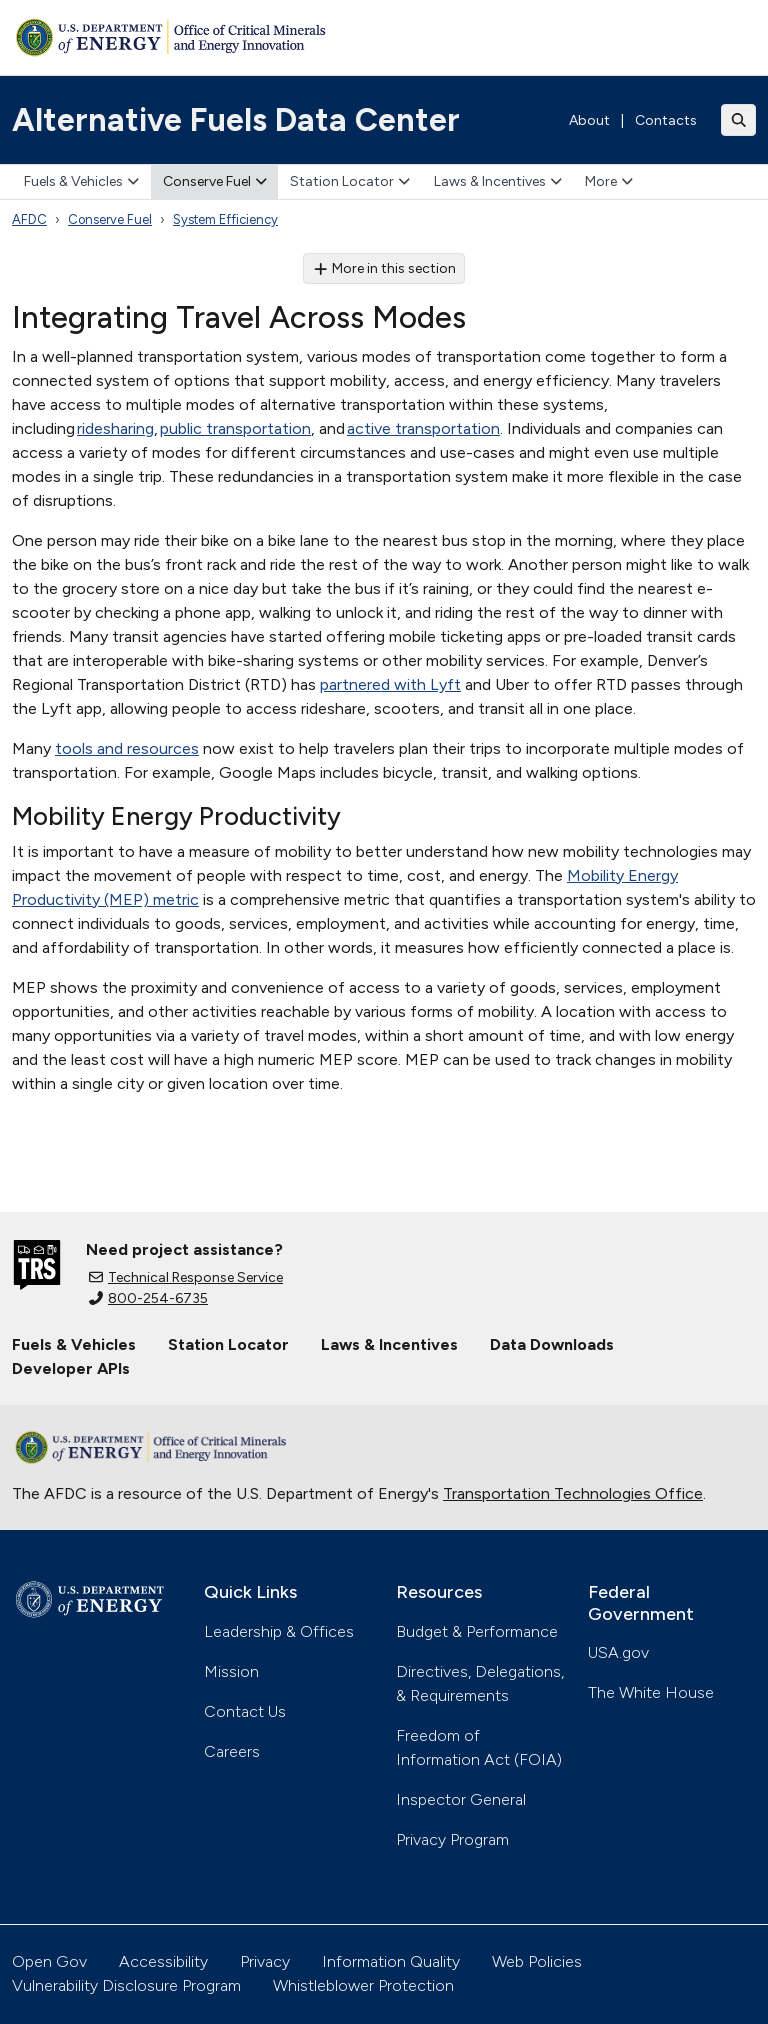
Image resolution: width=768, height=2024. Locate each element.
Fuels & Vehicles (81, 181)
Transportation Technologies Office (573, 1493)
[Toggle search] (739, 120)
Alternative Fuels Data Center (236, 120)
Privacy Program (452, 1839)
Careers (232, 1751)
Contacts (666, 120)
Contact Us (245, 1711)
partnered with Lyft (390, 684)
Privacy (265, 1961)
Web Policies (537, 1961)
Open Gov (49, 1961)
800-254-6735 (148, 1298)
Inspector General (461, 1799)
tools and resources (127, 748)
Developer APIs (71, 1368)
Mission (231, 1671)
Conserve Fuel (215, 181)
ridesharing (115, 428)
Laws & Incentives (498, 181)
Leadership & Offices (279, 1631)
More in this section (384, 268)
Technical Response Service (186, 1277)
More (609, 181)
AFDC (29, 219)
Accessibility (163, 1961)
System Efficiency (225, 219)
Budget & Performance (477, 1631)
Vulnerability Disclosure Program (126, 1985)
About (589, 120)
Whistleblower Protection (363, 1985)
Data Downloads (552, 1344)
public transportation (235, 428)
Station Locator (350, 181)
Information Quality (391, 1961)
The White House (651, 1692)
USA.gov (618, 1652)
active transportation (423, 428)
